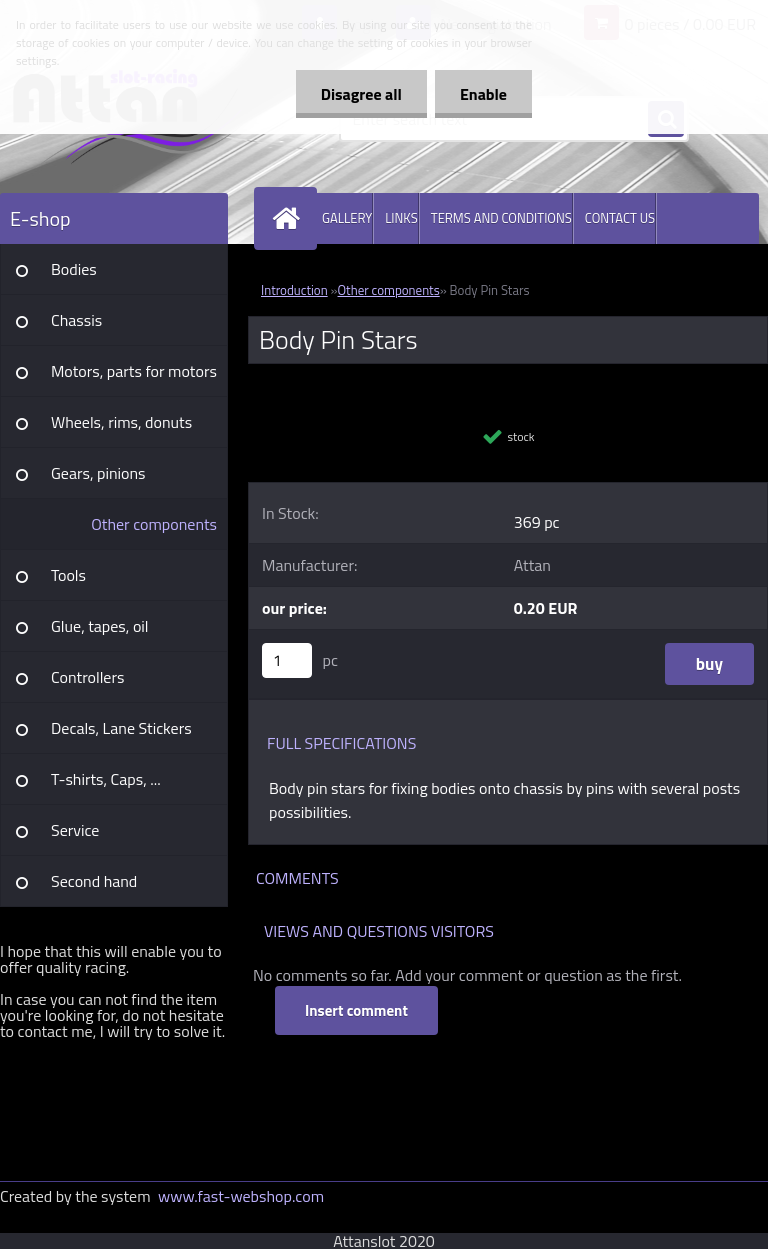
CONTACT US (620, 218)
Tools (68, 575)
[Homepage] (290, 218)
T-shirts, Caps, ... (106, 779)
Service (75, 830)
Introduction (294, 290)
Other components (154, 524)
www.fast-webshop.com (241, 1196)
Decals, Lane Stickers (121, 728)
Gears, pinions (98, 473)
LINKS (401, 218)
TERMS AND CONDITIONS (501, 218)
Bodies (74, 269)
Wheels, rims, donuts (121, 422)
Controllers (87, 677)
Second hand (94, 881)
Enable (483, 94)
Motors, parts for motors (134, 371)
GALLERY (347, 218)
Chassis (76, 320)
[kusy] (287, 660)
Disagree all (361, 94)
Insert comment (356, 1010)
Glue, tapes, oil (100, 626)
